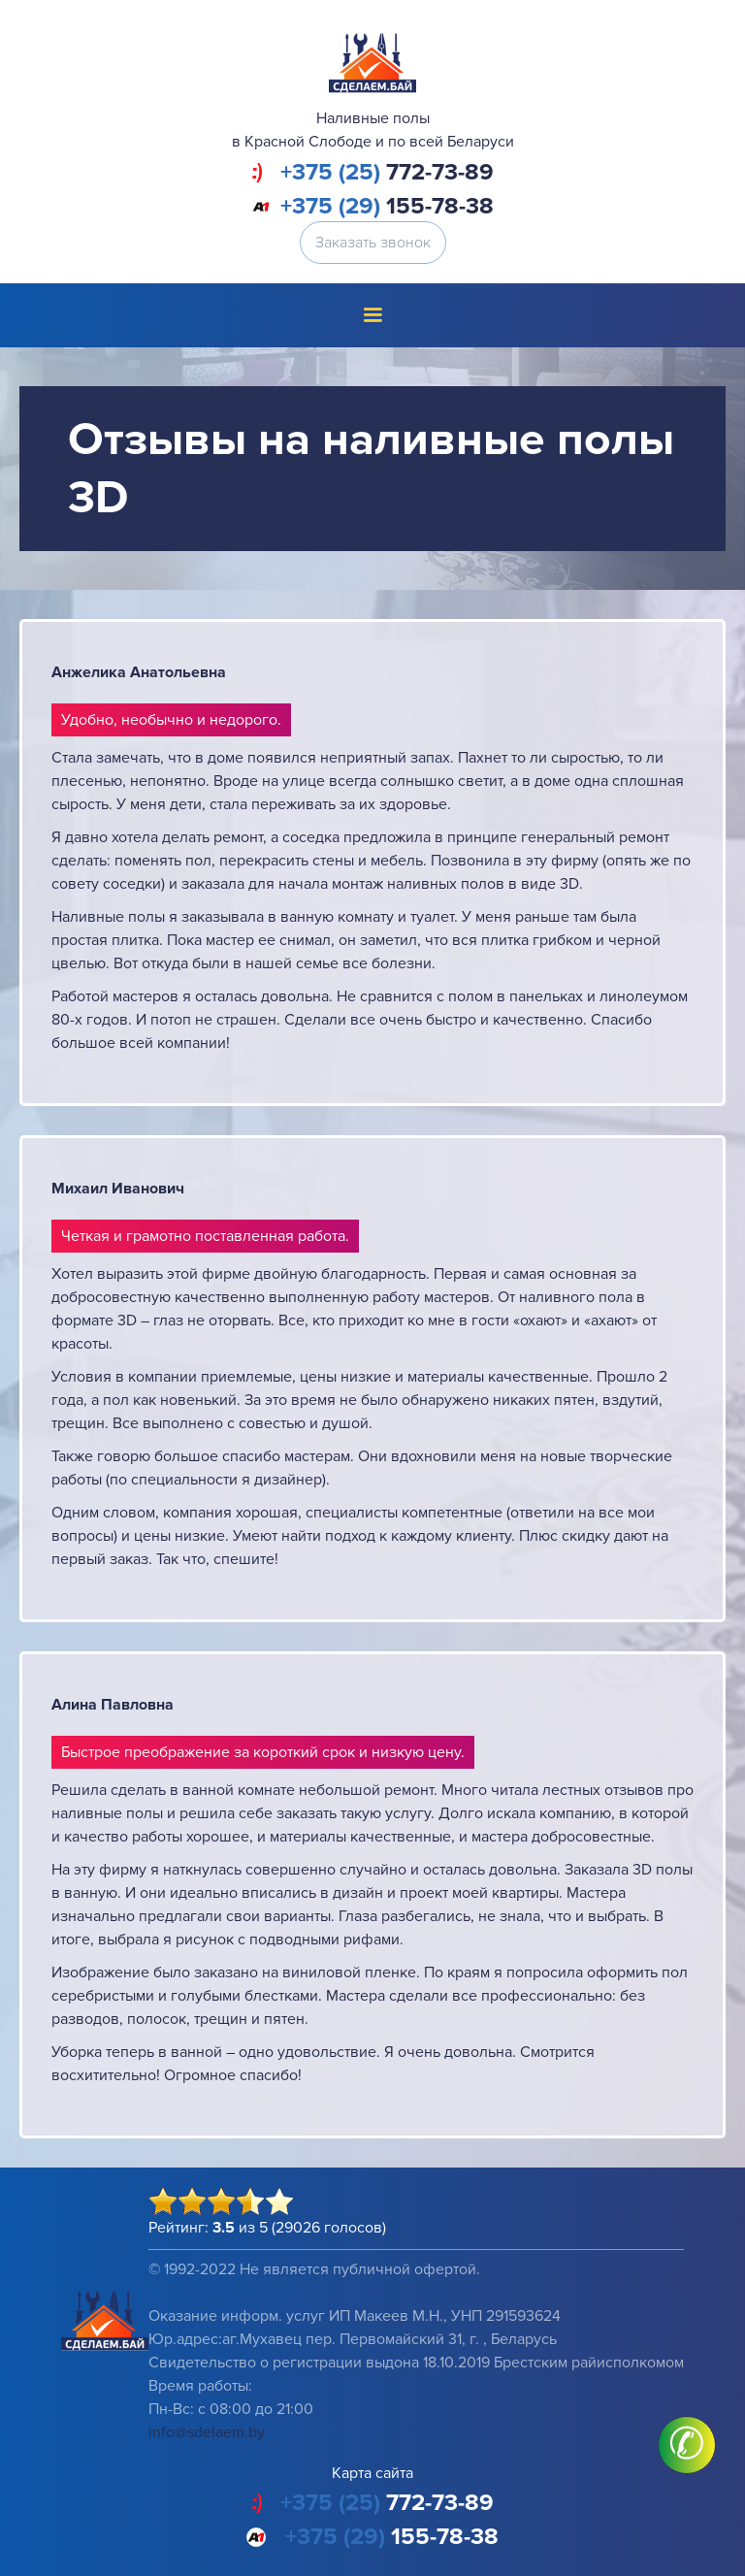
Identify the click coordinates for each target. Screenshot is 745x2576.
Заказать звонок (373, 242)
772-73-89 (387, 172)
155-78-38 (387, 206)
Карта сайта (372, 2473)
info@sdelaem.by (206, 2432)
